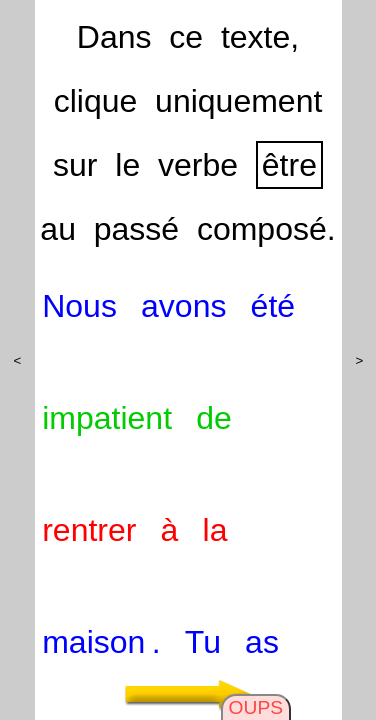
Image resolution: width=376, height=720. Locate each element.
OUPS (256, 707)
